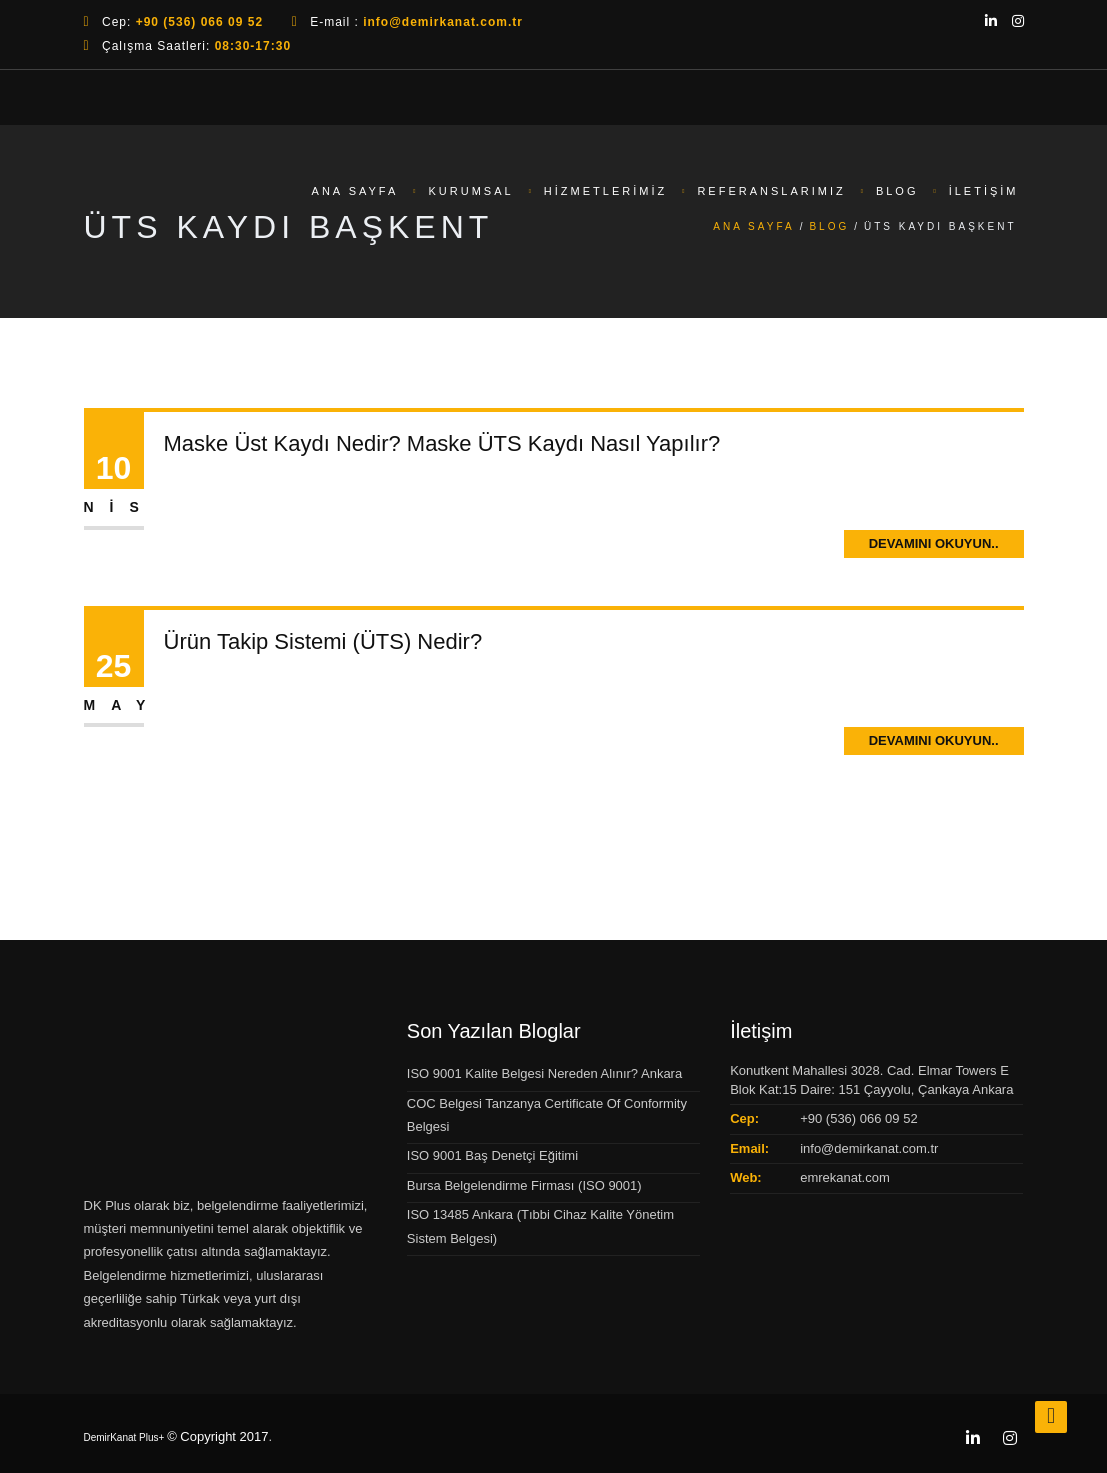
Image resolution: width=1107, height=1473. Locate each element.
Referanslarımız (771, 191)
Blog (897, 191)
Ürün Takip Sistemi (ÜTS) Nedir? (323, 641)
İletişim (984, 191)
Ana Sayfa (355, 191)
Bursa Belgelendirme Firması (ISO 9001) (524, 1185)
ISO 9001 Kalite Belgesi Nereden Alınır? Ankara (544, 1073)
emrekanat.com (845, 1177)
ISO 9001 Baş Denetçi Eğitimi (492, 1155)
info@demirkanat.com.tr (869, 1148)
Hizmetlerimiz (605, 191)
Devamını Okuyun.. (934, 543)
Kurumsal (471, 191)
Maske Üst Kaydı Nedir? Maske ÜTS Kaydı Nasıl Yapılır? (442, 443)
